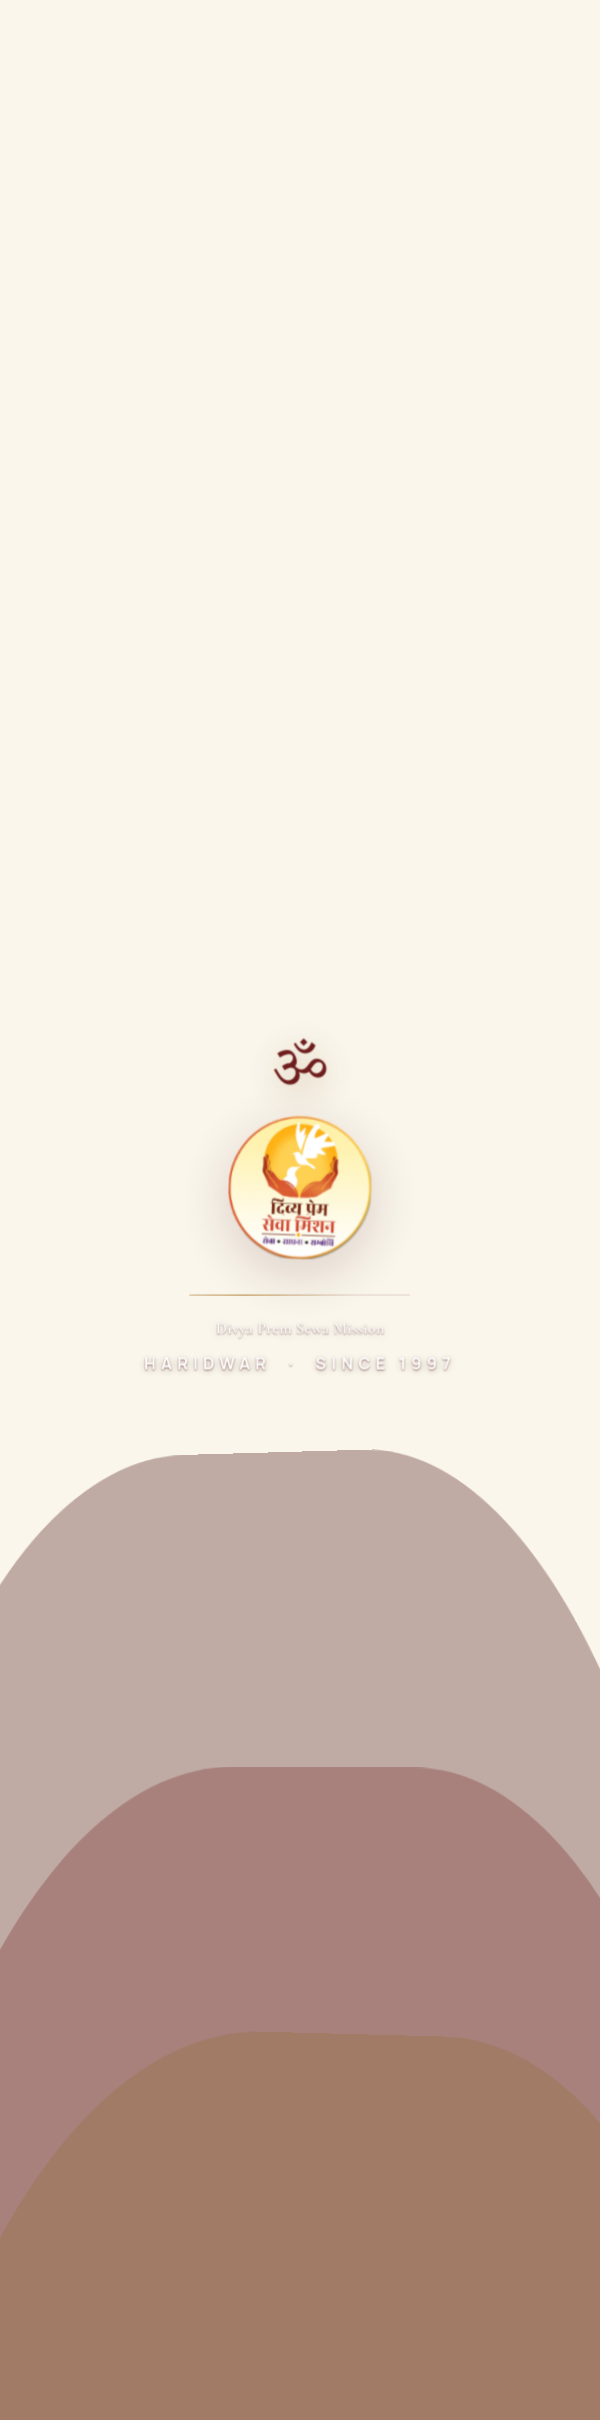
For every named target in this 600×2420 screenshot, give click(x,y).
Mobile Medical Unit (91, 1637)
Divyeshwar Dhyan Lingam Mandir (139, 1523)
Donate (488, 37)
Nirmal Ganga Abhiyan (99, 1599)
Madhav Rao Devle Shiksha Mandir (140, 1675)
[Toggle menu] (564, 38)
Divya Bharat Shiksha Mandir (121, 1880)
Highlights (59, 1242)
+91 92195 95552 (113, 2136)
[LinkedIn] (262, 926)
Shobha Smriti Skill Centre (113, 1918)
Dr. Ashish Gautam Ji (93, 1089)
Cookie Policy (422, 2354)
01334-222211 (102, 2108)
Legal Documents (84, 1280)
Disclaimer (319, 2354)
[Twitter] (100, 926)
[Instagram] (208, 926)
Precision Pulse (340, 2310)
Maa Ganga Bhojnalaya (102, 1484)
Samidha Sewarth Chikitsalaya (127, 1446)
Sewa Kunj (59, 1127)
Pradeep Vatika (75, 1804)
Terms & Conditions (197, 2354)
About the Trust (78, 1051)
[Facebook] (46, 926)
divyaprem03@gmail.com (142, 2173)
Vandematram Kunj (88, 1165)
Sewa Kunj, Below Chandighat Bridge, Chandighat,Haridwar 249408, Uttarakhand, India (227, 2058)
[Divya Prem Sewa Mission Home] (46, 38)
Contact (52, 1318)
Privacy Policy (65, 2354)
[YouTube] (154, 926)
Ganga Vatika (69, 1842)
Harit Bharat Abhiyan (94, 1561)
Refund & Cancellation (91, 2384)
